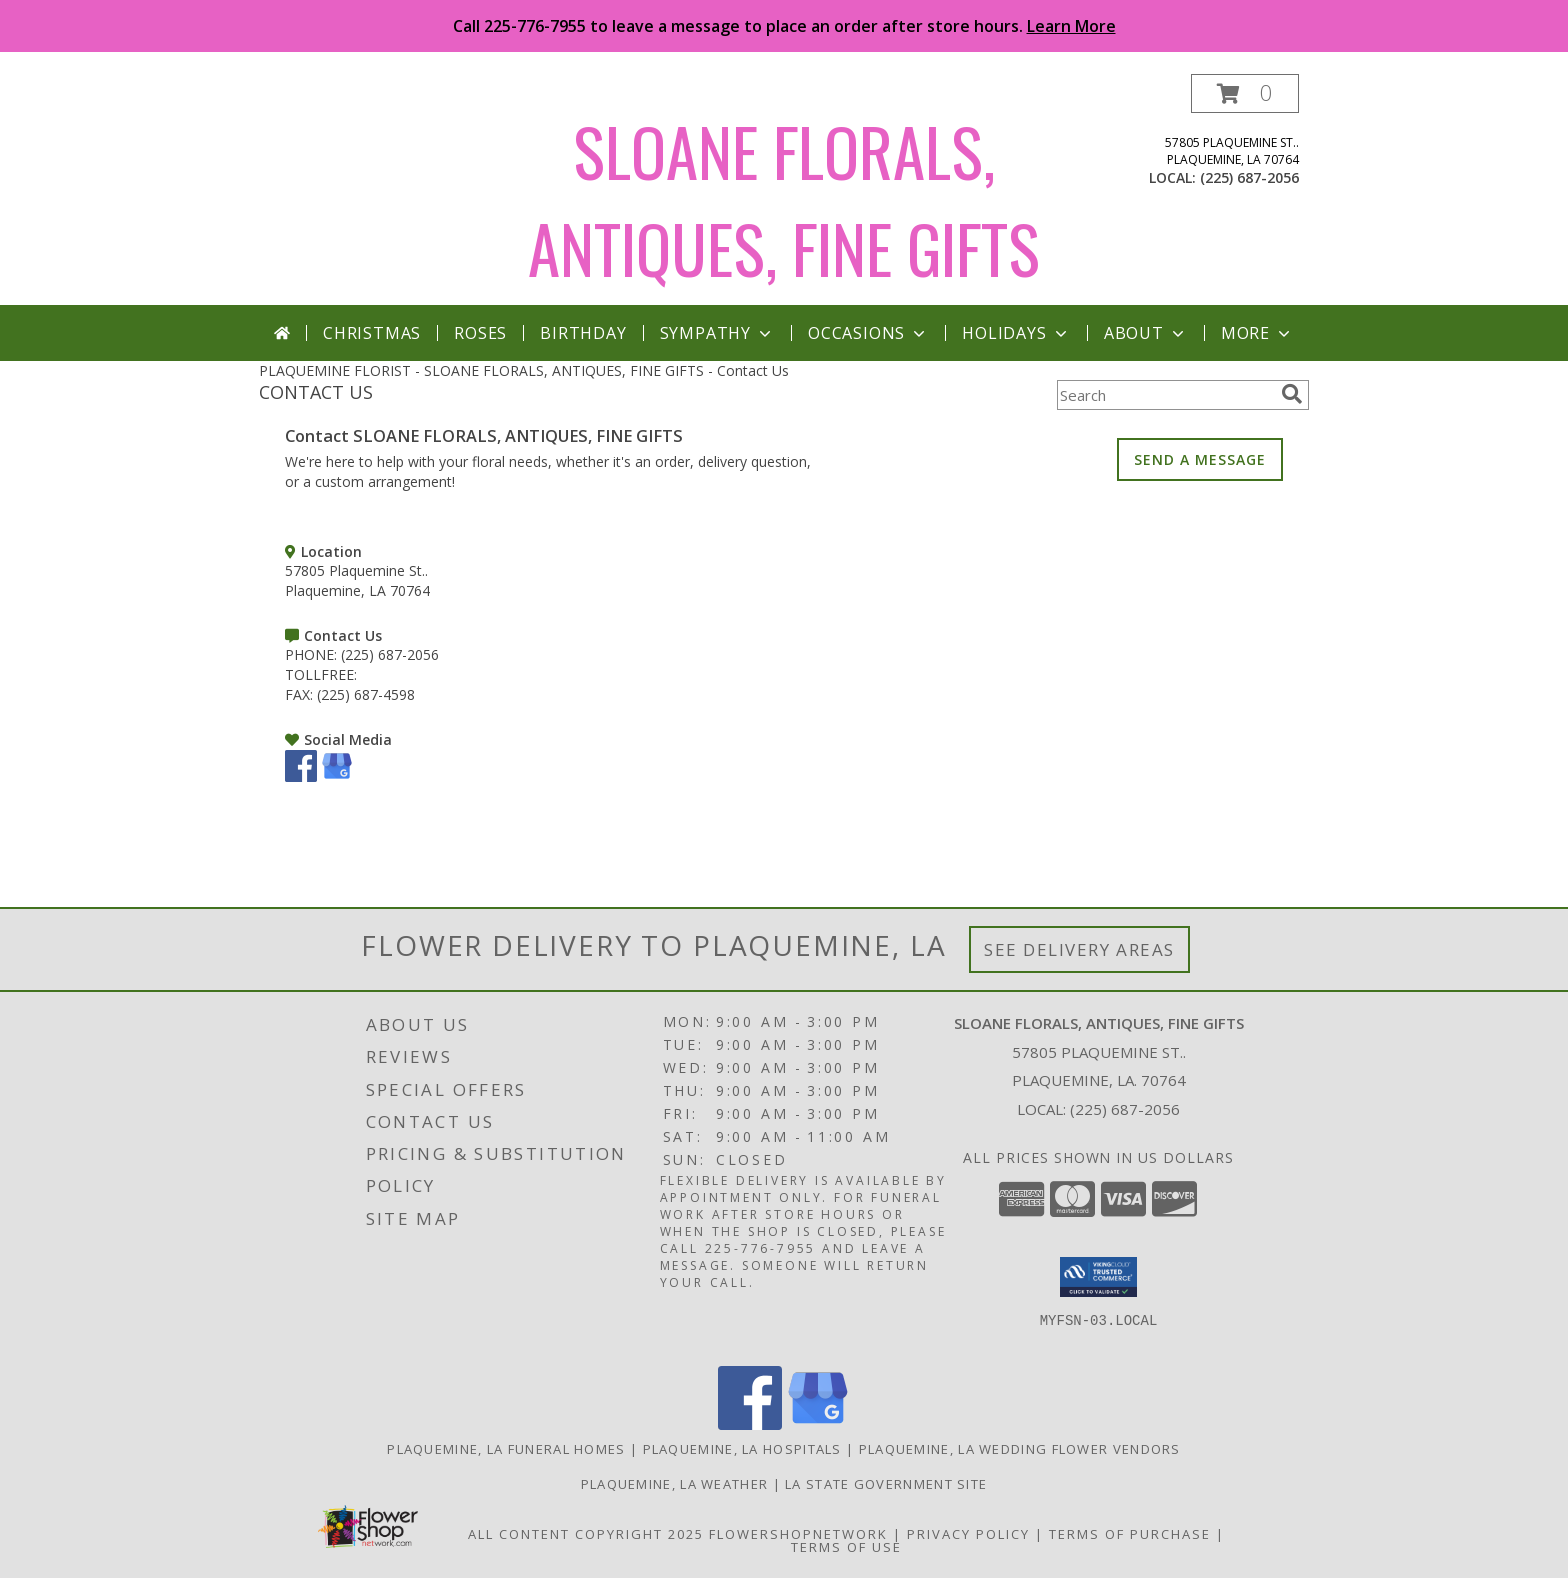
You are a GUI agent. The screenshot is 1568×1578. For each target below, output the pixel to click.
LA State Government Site (886, 1484)
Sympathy (717, 333)
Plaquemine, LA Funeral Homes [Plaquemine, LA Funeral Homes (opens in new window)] (506, 1449)
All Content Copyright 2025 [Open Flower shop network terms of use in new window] (586, 1534)
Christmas (372, 333)
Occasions (868, 333)
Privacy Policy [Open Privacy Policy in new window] (968, 1534)
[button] (1245, 93)
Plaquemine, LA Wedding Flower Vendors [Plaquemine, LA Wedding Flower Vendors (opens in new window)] (1020, 1449)
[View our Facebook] (301, 776)
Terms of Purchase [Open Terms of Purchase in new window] (1130, 1534)
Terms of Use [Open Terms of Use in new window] (846, 1547)
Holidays (1016, 333)
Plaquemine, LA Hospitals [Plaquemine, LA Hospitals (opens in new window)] (742, 1449)
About (1146, 333)
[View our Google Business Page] (337, 776)
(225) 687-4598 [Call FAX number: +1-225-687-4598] (366, 694)
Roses (480, 333)
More (1257, 333)
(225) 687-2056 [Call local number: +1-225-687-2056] (1249, 177)
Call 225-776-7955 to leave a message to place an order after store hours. (784, 26)
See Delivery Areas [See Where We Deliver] (1079, 949)
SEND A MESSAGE (1200, 459)
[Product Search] (1165, 395)
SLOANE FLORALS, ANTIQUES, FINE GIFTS (784, 199)
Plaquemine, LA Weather (675, 1484)
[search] (1292, 394)
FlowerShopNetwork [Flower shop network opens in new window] (798, 1534)
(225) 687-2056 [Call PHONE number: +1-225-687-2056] (390, 654)
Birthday (583, 333)
